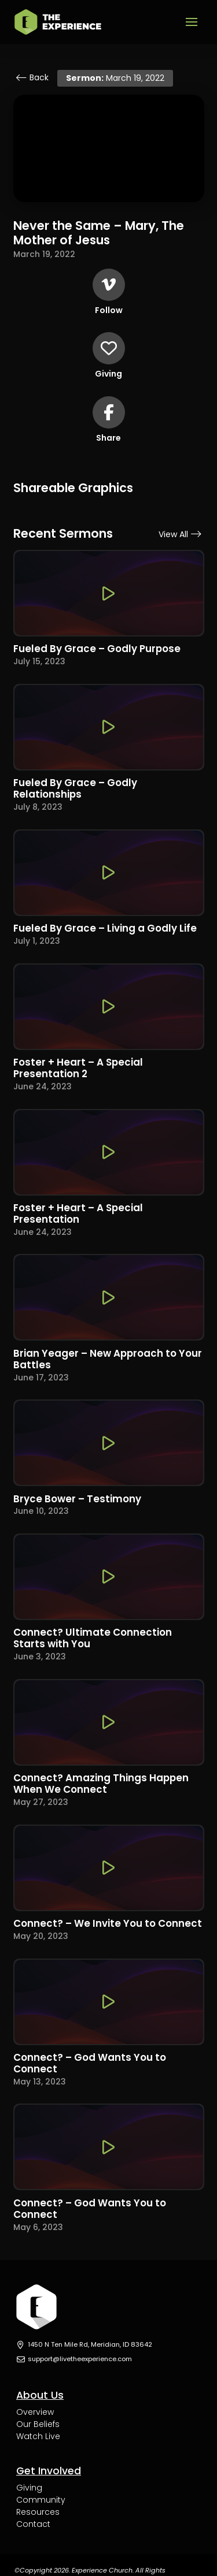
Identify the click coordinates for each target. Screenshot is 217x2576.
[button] (192, 22)
